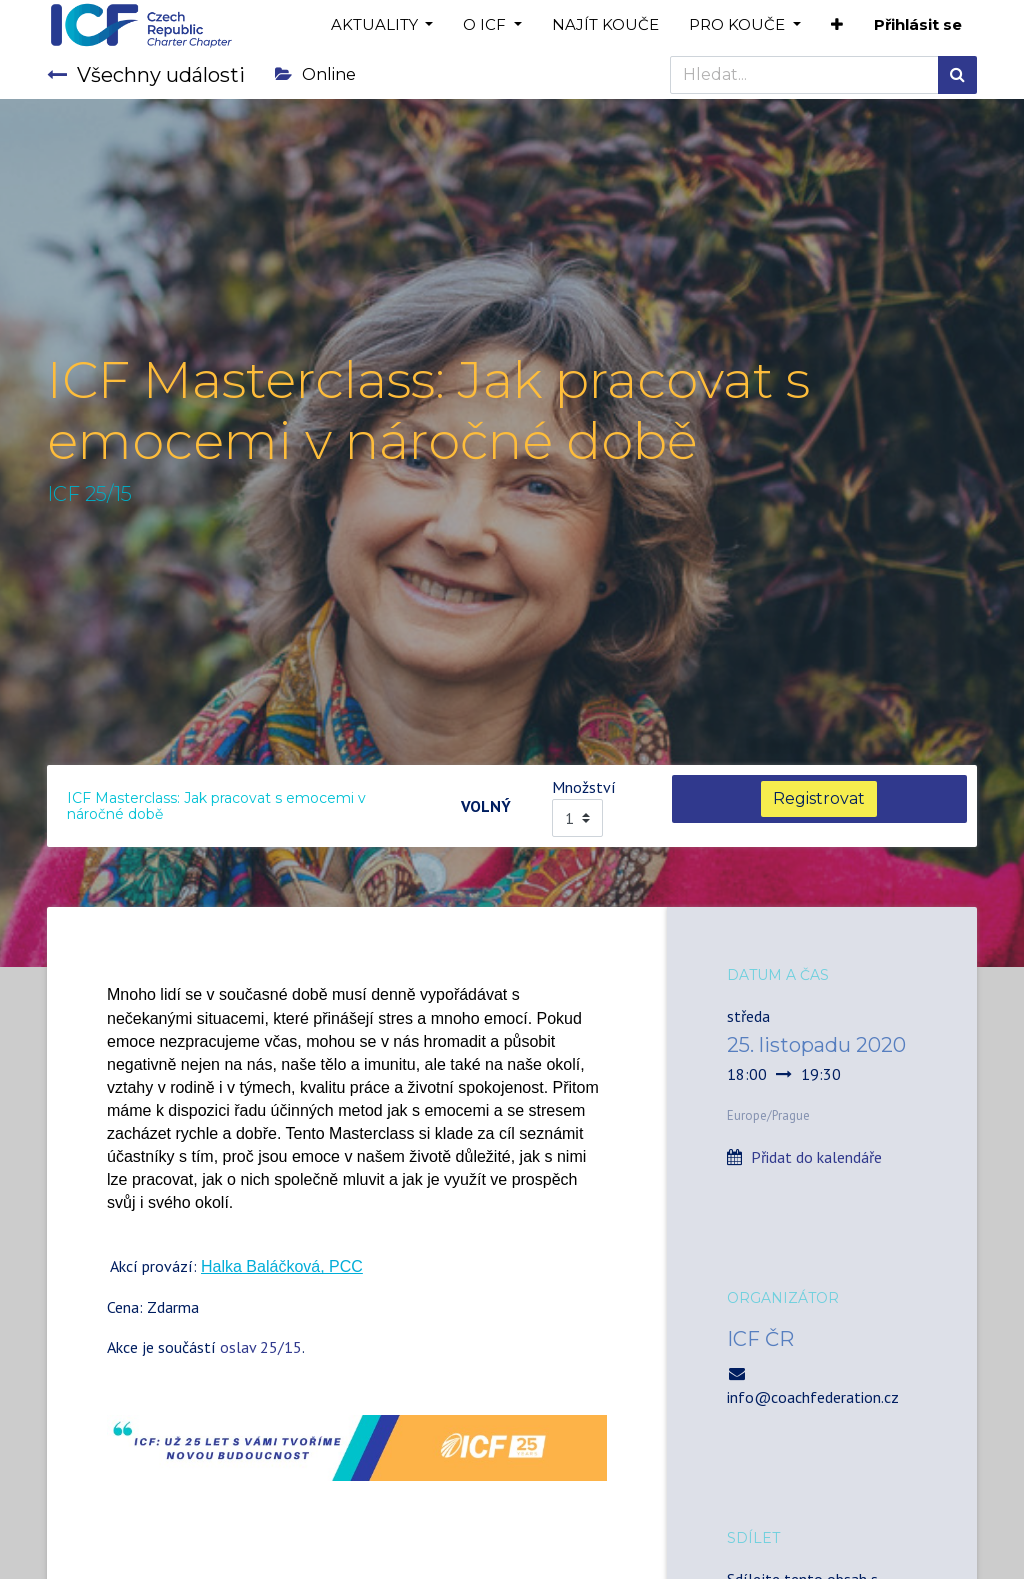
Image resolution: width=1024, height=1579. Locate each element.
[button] (837, 25)
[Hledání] (957, 75)
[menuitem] (605, 25)
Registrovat (819, 798)
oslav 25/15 (261, 1347)
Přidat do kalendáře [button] (816, 1157)
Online (315, 74)
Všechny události (146, 75)
